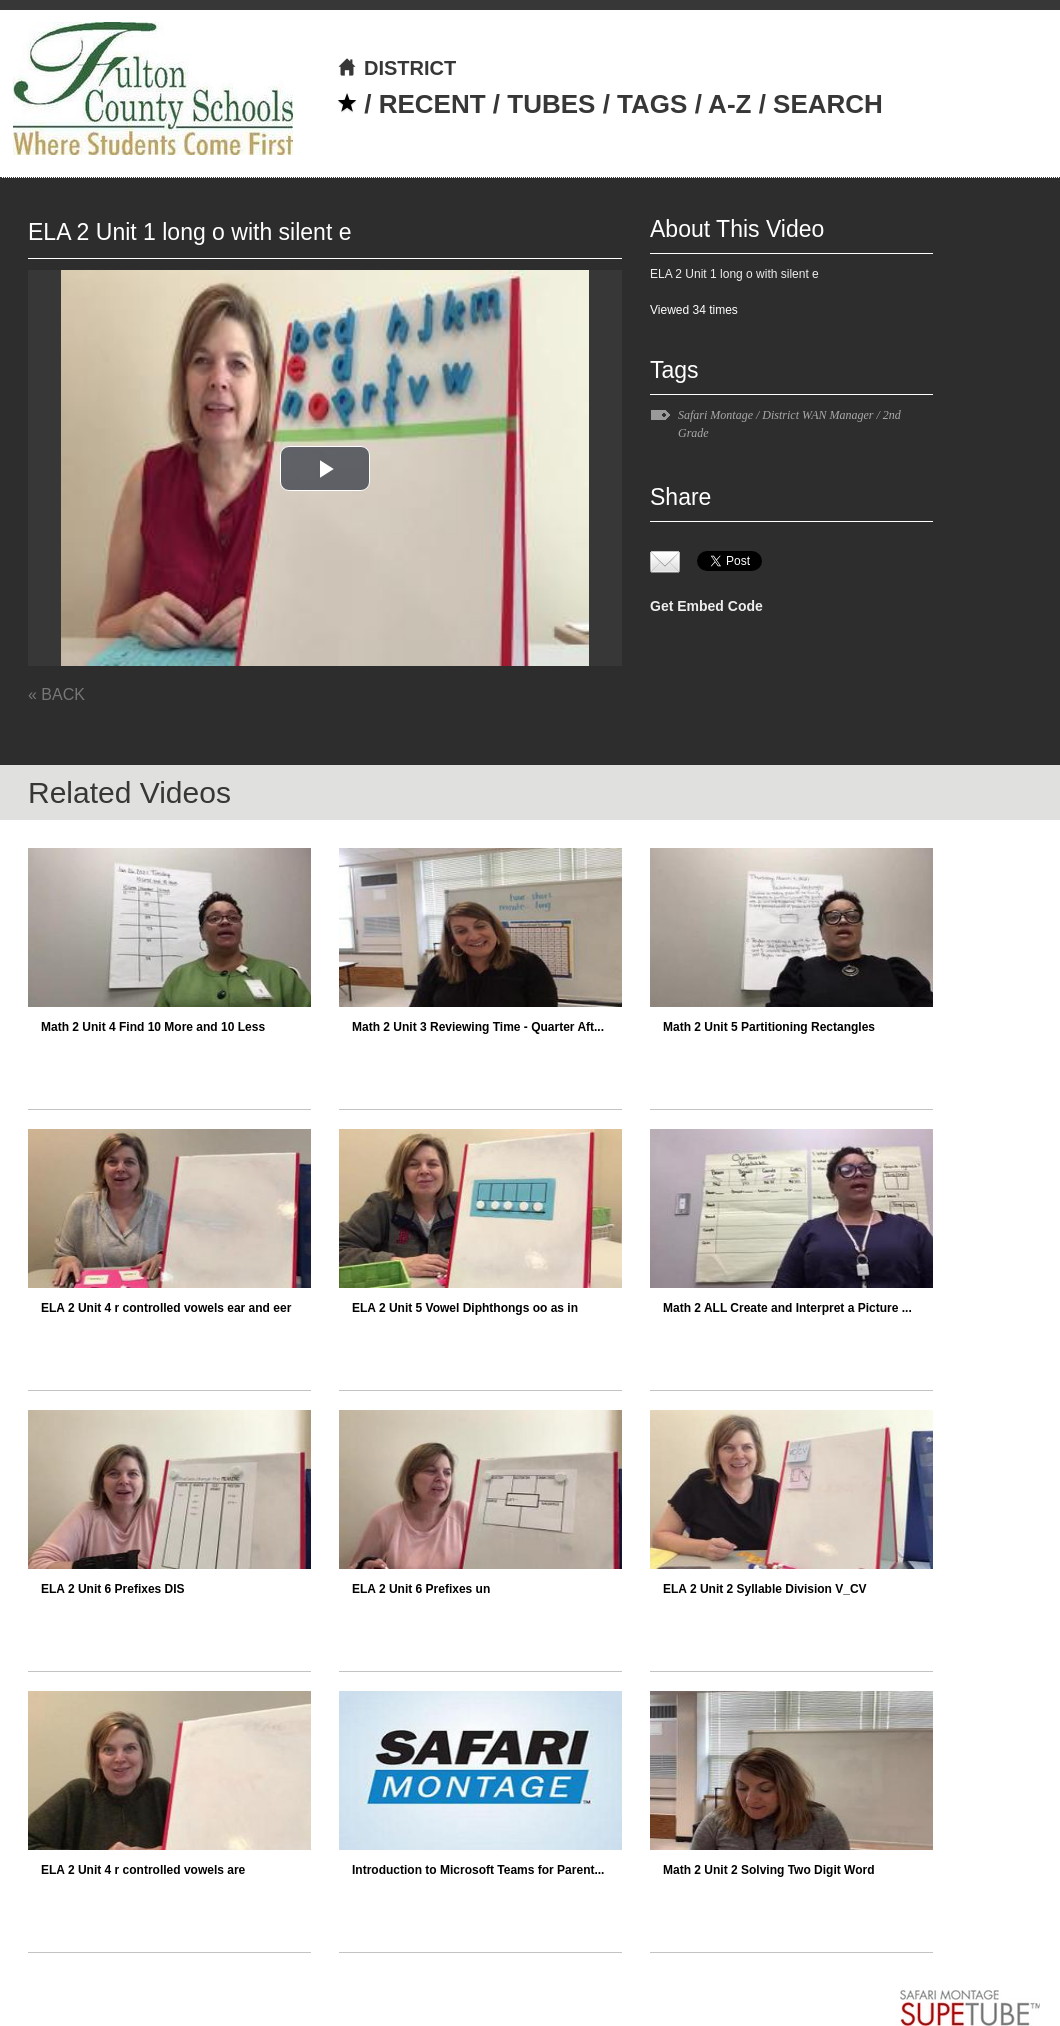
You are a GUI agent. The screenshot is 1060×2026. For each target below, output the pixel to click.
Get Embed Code (706, 606)
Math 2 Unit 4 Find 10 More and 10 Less (153, 1027)
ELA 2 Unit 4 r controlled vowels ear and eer (166, 1308)
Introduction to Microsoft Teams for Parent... (478, 1870)
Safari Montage (715, 415)
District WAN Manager (817, 415)
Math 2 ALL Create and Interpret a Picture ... (787, 1308)
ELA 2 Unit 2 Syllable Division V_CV (765, 1589)
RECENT (432, 104)
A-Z (729, 104)
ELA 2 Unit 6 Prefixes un (421, 1589)
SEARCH (828, 104)
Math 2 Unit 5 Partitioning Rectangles (769, 1027)
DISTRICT (396, 68)
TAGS (652, 104)
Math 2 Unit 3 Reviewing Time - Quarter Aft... (478, 1027)
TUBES (551, 104)
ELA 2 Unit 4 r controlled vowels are (143, 1870)
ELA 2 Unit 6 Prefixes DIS (113, 1589)
